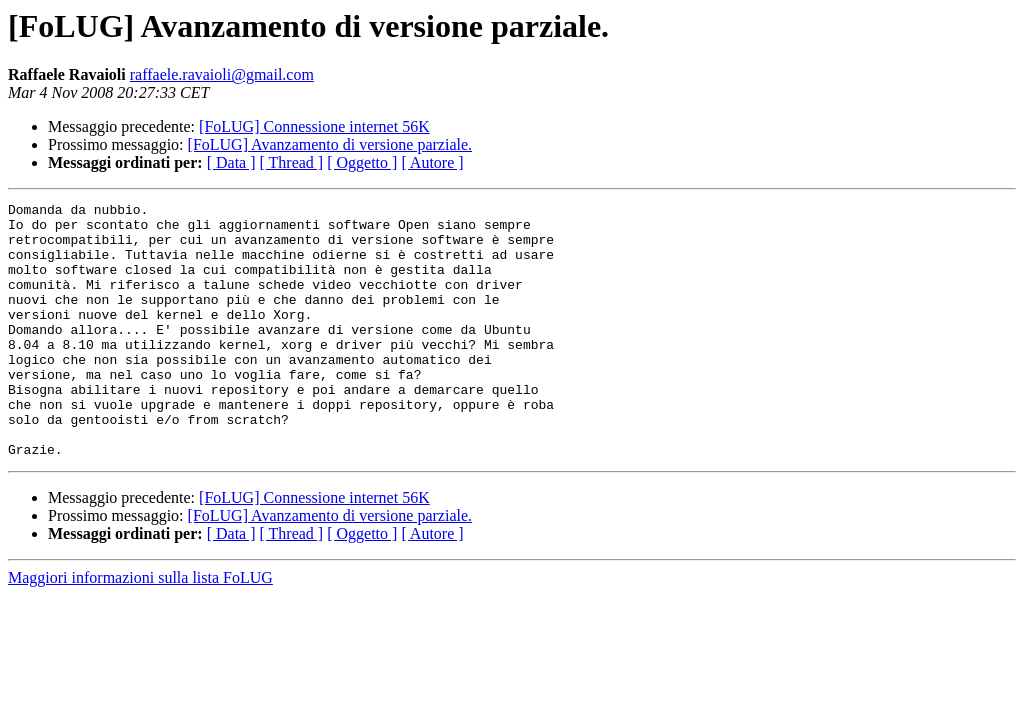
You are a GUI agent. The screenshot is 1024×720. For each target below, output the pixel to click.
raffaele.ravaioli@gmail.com (222, 74)
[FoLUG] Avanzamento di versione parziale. (330, 144)
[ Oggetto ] (362, 162)
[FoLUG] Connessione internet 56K (314, 126)
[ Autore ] (432, 162)
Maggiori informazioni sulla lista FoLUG (140, 628)
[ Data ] (231, 162)
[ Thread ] (292, 162)
